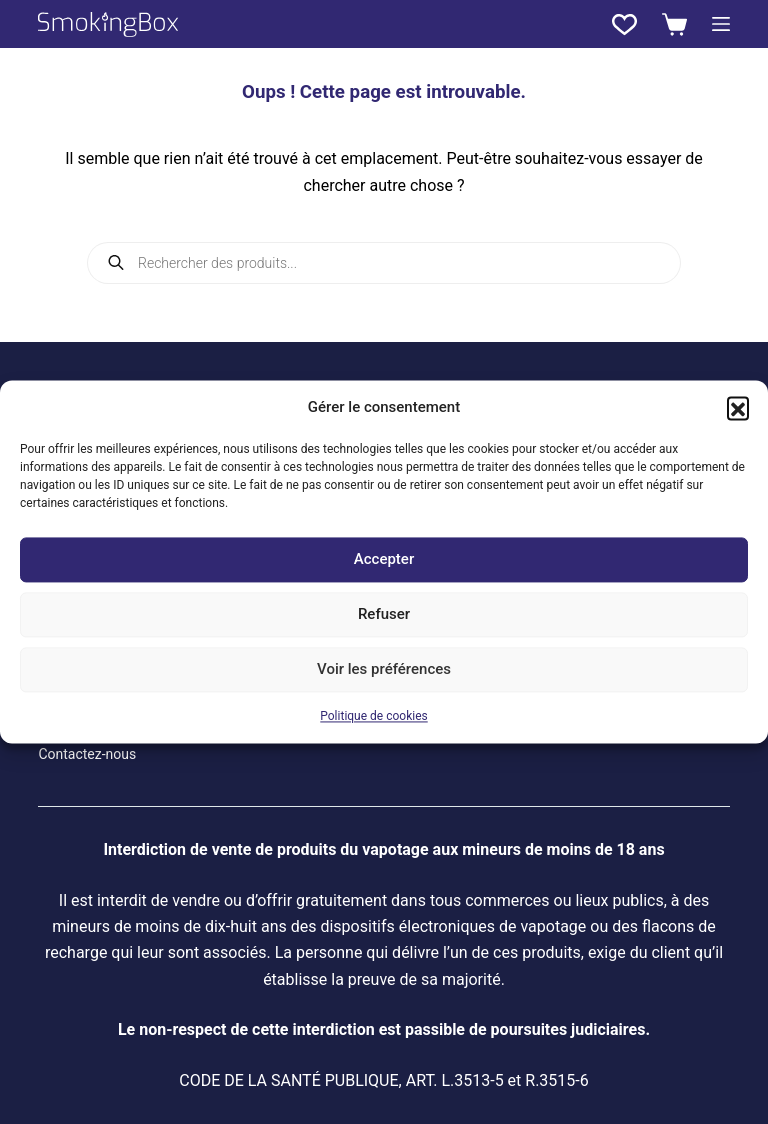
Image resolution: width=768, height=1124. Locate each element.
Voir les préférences (384, 670)
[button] (738, 408)
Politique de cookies (373, 716)
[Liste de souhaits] (624, 24)
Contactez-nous (87, 754)
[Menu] (721, 24)
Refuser (384, 615)
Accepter (384, 560)
